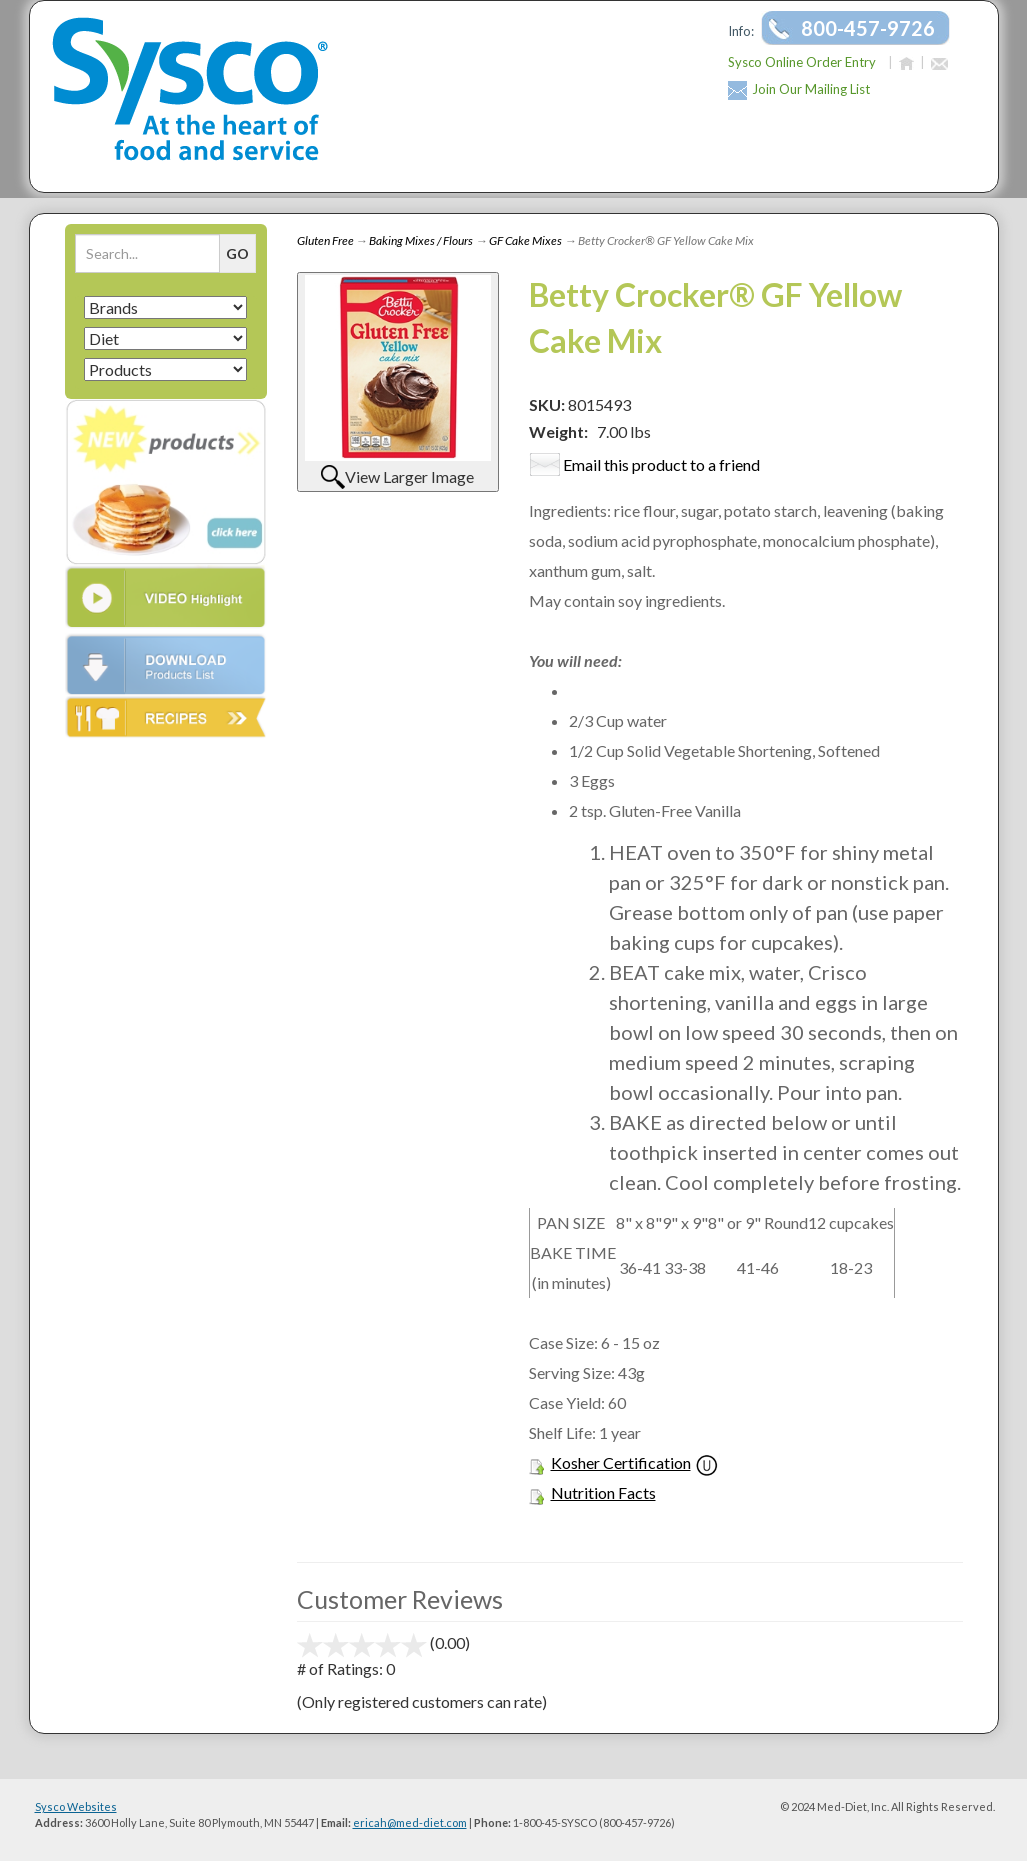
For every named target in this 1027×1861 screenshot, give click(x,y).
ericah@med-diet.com (410, 1822)
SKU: (548, 404)
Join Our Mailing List (811, 89)
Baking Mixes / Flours (421, 240)
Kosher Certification (621, 1462)
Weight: (558, 431)
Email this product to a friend (661, 464)
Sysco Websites (76, 1806)
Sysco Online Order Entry (802, 62)
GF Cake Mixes (525, 240)
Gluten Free (325, 240)
